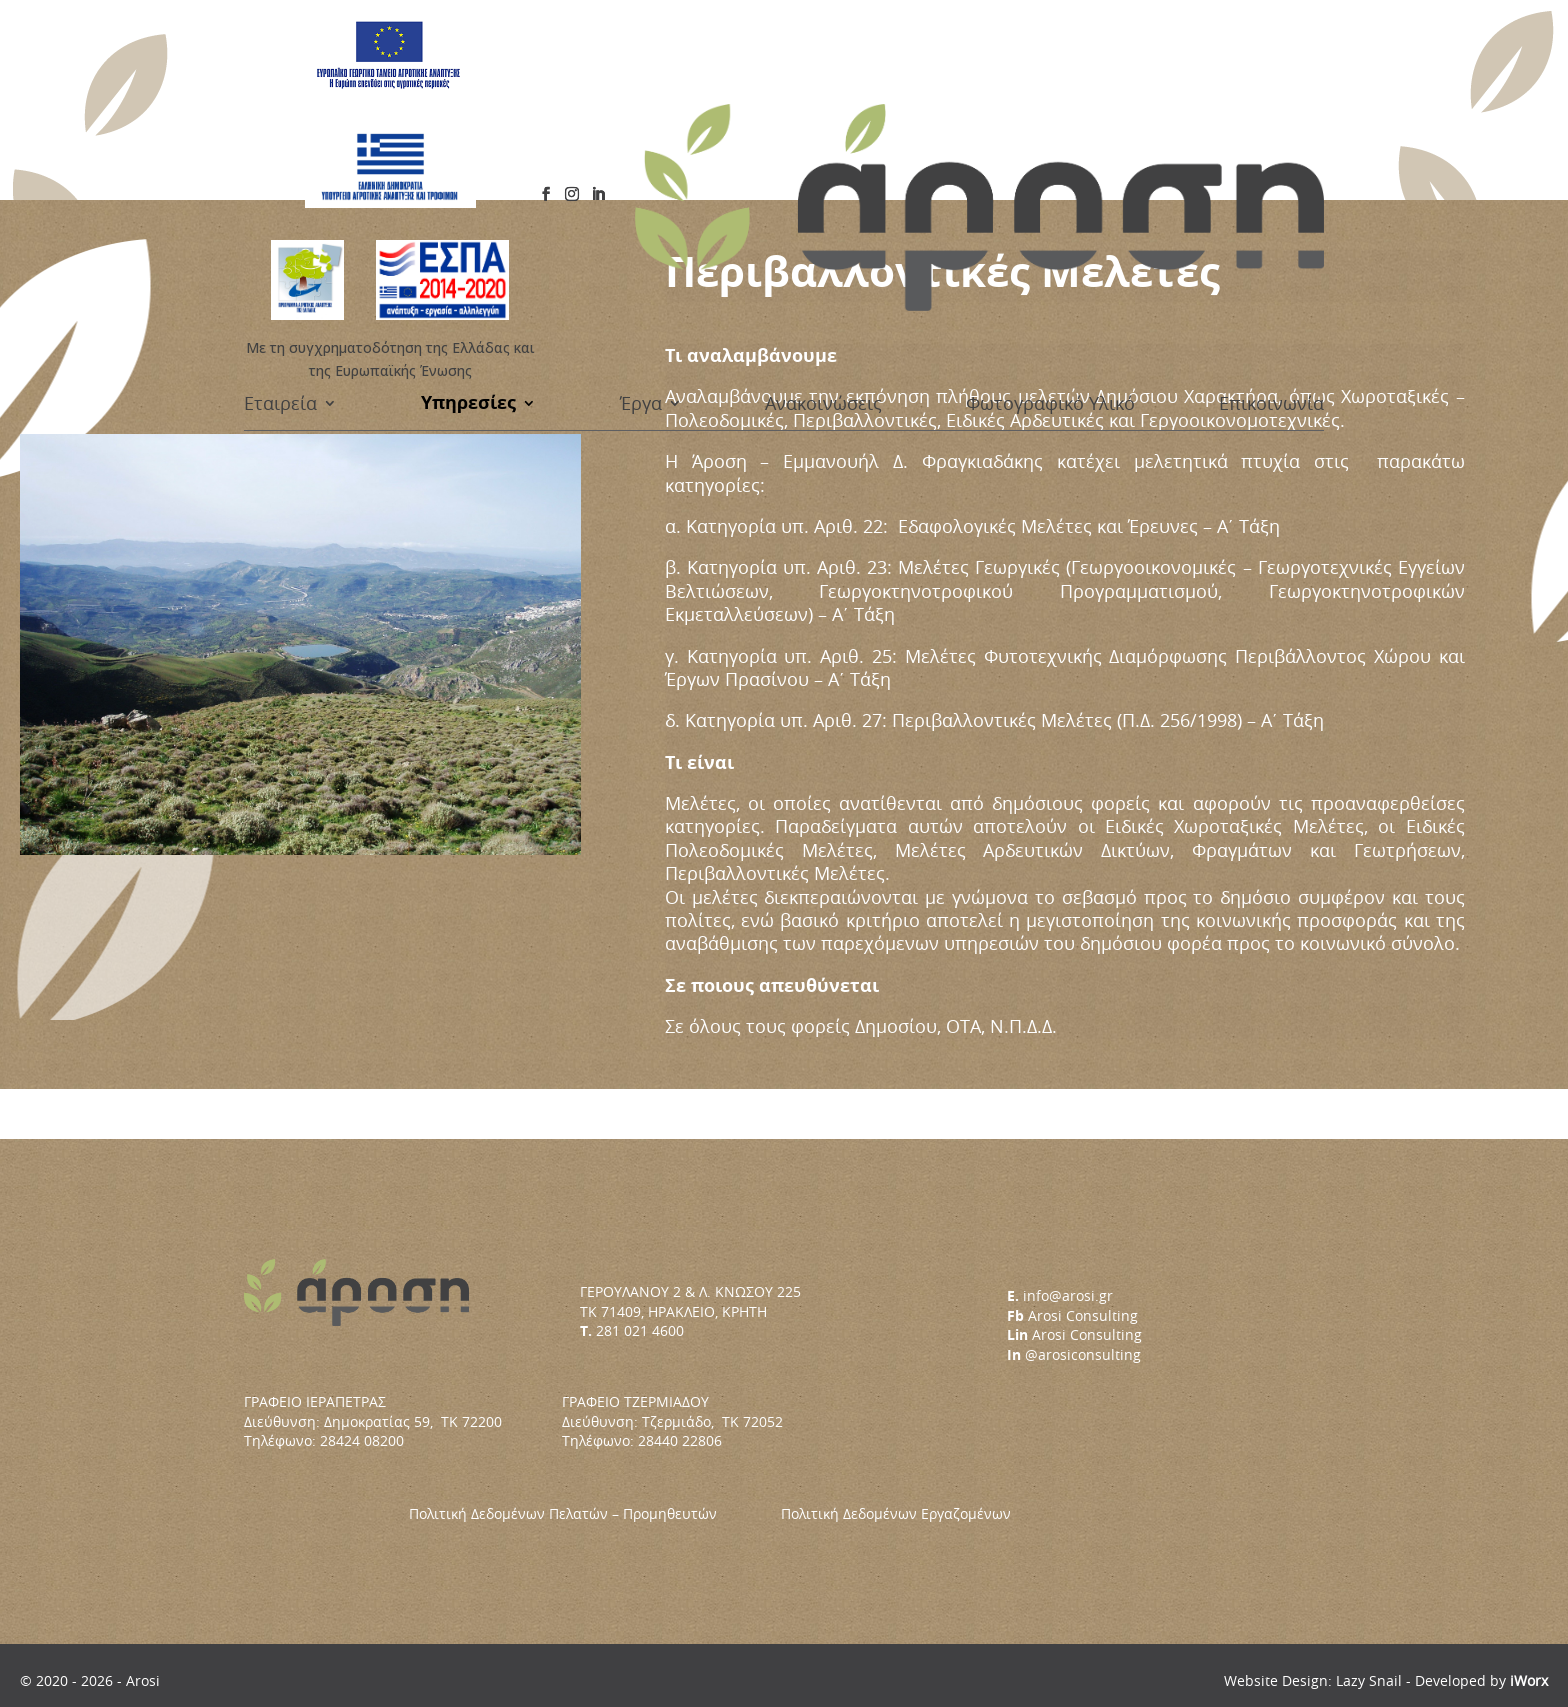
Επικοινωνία (1271, 158)
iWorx (1529, 1680)
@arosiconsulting (1083, 1354)
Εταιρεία (280, 158)
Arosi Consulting (1083, 1315)
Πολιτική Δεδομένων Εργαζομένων (896, 1513)
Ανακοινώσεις (823, 158)
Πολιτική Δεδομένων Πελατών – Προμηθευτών (595, 1513)
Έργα (641, 158)
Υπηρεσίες (468, 158)
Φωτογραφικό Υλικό (1050, 158)
